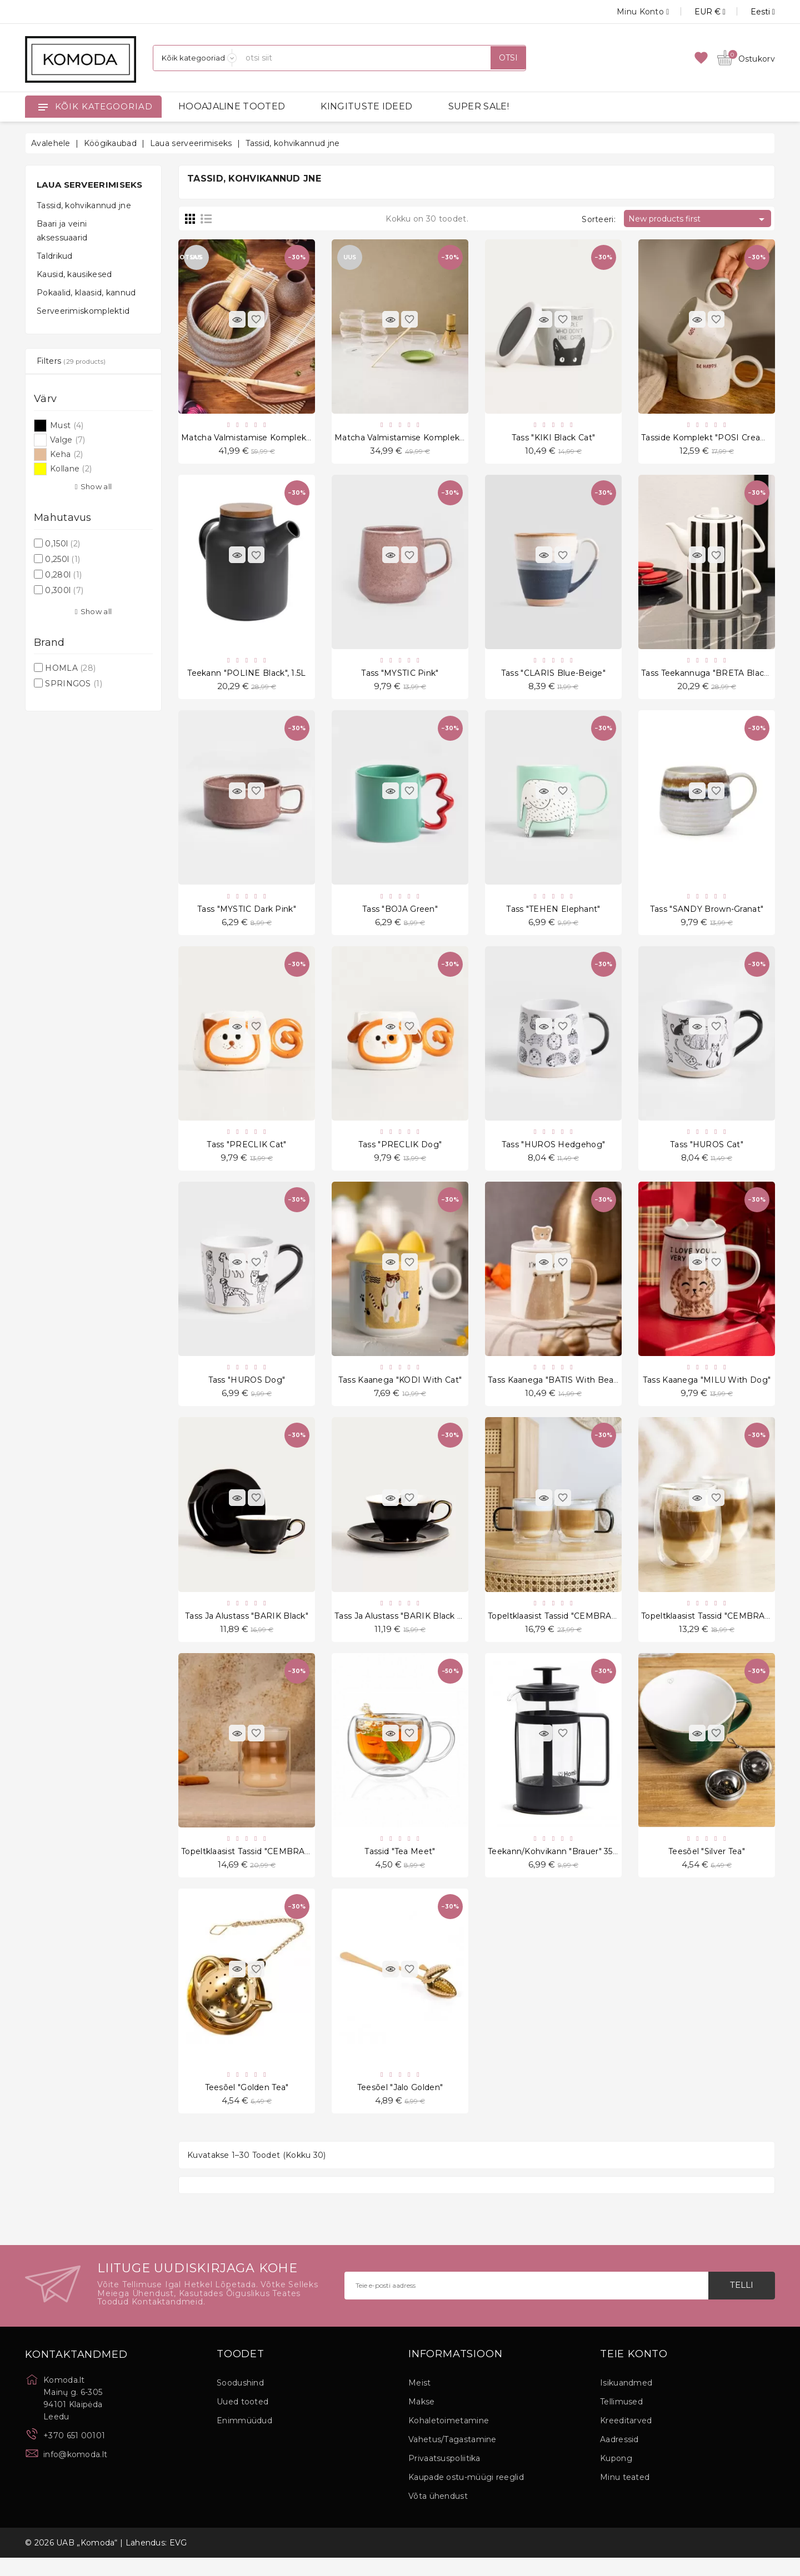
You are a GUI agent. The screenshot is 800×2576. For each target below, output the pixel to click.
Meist (419, 2401)
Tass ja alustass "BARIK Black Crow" (407, 1628)
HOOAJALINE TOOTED (231, 106)
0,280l (63, 575)
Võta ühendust (438, 2514)
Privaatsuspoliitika (444, 2477)
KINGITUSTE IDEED (366, 106)
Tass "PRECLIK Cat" (246, 1152)
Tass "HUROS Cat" (706, 1152)
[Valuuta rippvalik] (697, 11)
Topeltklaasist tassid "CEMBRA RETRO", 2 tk (577, 1628)
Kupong (616, 2477)
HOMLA (70, 668)
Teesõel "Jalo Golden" (400, 2104)
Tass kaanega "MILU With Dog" (707, 1390)
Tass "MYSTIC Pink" (399, 676)
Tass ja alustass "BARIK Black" (246, 1628)
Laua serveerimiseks (90, 184)
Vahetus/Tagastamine (452, 2458)
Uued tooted (242, 2420)
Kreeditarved (626, 2439)
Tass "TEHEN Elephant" (553, 914)
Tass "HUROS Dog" (247, 1390)
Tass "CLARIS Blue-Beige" (553, 676)
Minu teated (624, 2495)
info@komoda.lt (75, 2472)
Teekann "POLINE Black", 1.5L (246, 676)
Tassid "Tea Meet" (399, 1866)
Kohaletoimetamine (448, 2439)
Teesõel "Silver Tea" (706, 1866)
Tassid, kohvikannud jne (84, 205)
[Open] (42, 106)
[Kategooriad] (195, 58)
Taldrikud (55, 256)
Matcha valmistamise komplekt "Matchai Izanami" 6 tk (445, 439)
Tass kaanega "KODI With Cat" (400, 1390)
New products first (698, 219)
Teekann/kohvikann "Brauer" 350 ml (559, 1866)
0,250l (62, 559)
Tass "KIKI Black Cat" (553, 439)
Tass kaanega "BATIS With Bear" (553, 1390)
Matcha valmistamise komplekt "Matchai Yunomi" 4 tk (292, 439)
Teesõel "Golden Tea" (247, 2104)
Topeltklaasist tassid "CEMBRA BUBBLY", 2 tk (273, 1866)
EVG (178, 2561)
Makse (421, 2420)
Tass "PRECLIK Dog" (400, 1152)
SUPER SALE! (478, 106)
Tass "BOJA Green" (400, 914)
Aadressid (619, 2458)
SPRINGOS (73, 684)
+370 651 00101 (74, 2453)
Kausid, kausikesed (74, 274)
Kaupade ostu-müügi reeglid (466, 2495)
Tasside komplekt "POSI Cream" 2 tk (715, 439)
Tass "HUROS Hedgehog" (553, 1152)
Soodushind (240, 2401)
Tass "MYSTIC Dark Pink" (246, 914)
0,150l (62, 544)
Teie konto (634, 2372)
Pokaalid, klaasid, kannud (86, 293)
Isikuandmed (626, 2401)
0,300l (64, 590)
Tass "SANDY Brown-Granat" (707, 914)
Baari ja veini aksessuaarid (62, 231)
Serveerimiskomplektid (83, 311)
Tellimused (621, 2420)
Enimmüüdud (244, 2439)
